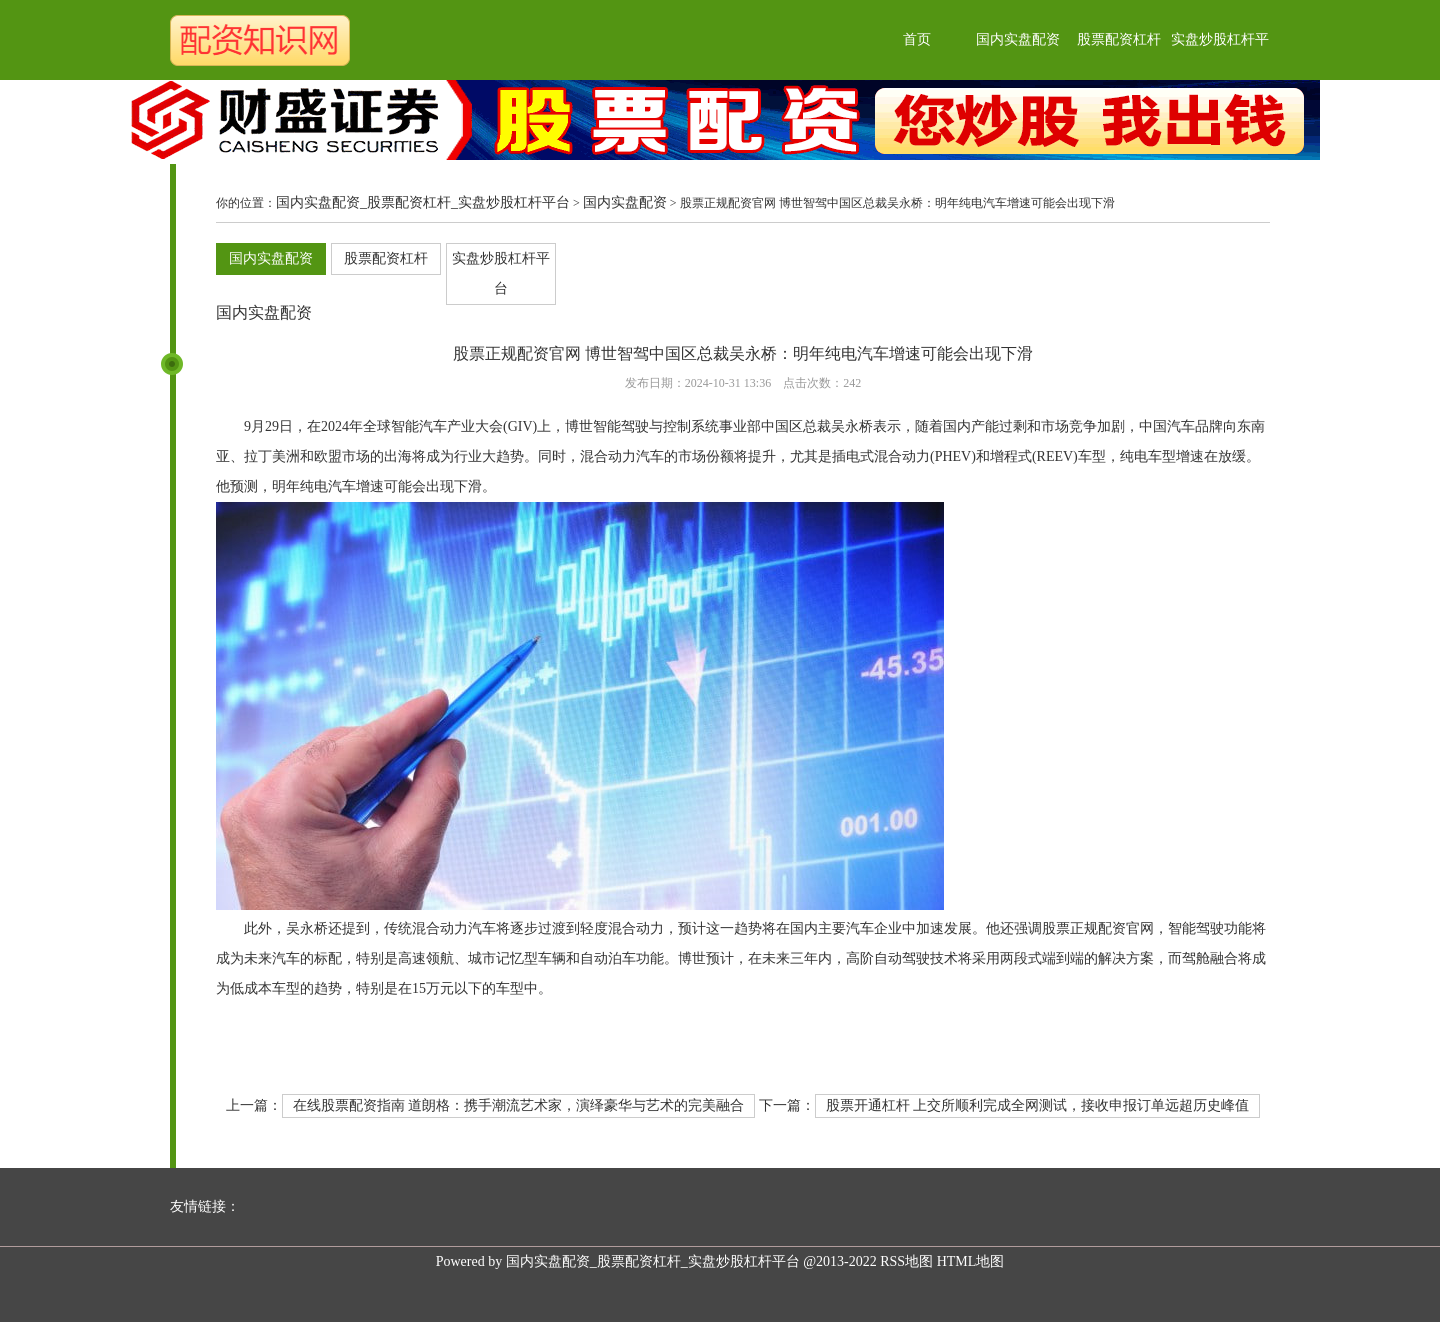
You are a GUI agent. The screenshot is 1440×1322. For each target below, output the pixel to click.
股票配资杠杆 (1119, 39)
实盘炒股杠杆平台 (501, 273)
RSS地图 (906, 1261)
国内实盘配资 (1018, 39)
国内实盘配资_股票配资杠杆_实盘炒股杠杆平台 (423, 202)
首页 (917, 39)
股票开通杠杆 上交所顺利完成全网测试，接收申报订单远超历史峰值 (1038, 1105)
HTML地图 (971, 1261)
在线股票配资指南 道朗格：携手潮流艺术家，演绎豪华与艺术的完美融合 (519, 1105)
